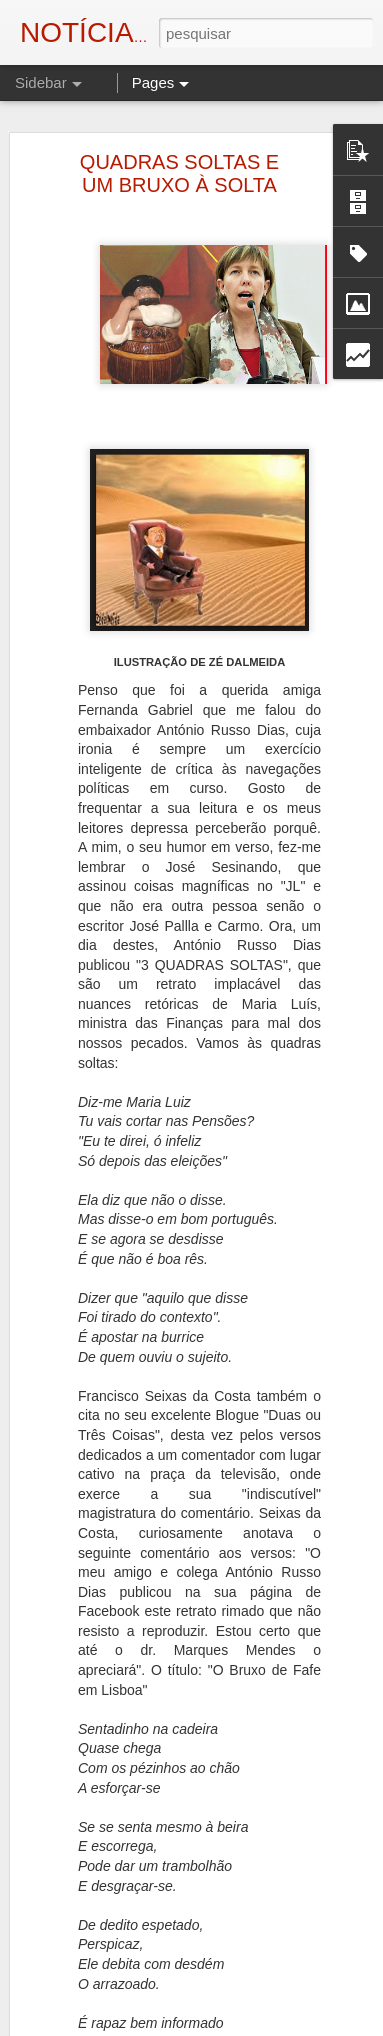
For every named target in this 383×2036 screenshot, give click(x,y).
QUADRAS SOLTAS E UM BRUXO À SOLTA (179, 172)
